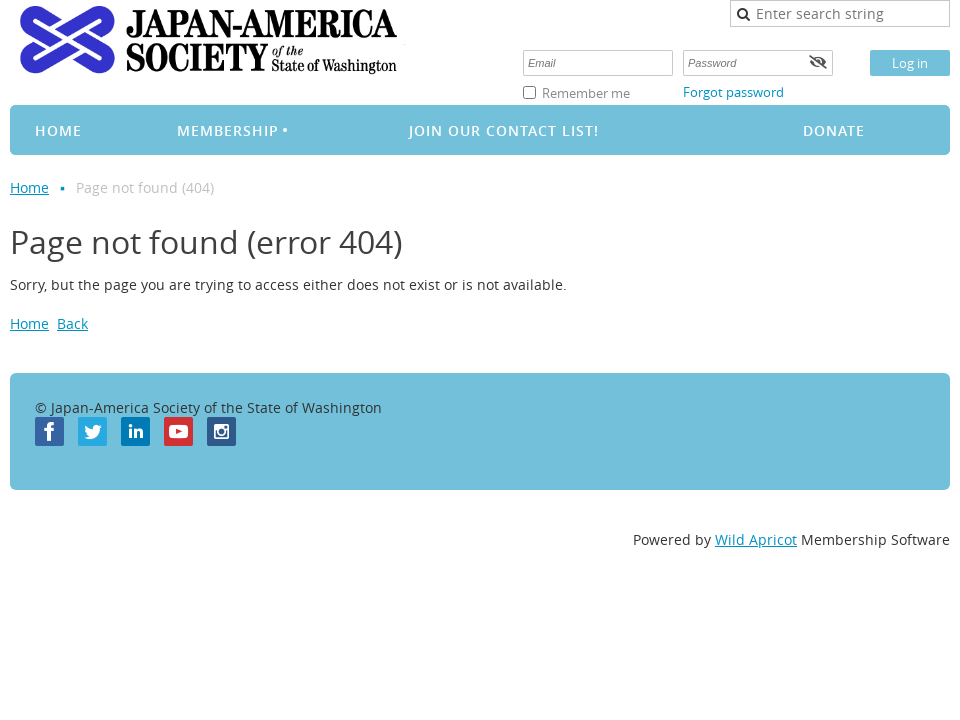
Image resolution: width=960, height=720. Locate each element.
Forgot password (733, 92)
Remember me (586, 93)
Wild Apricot (756, 539)
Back (72, 323)
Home (29, 187)
